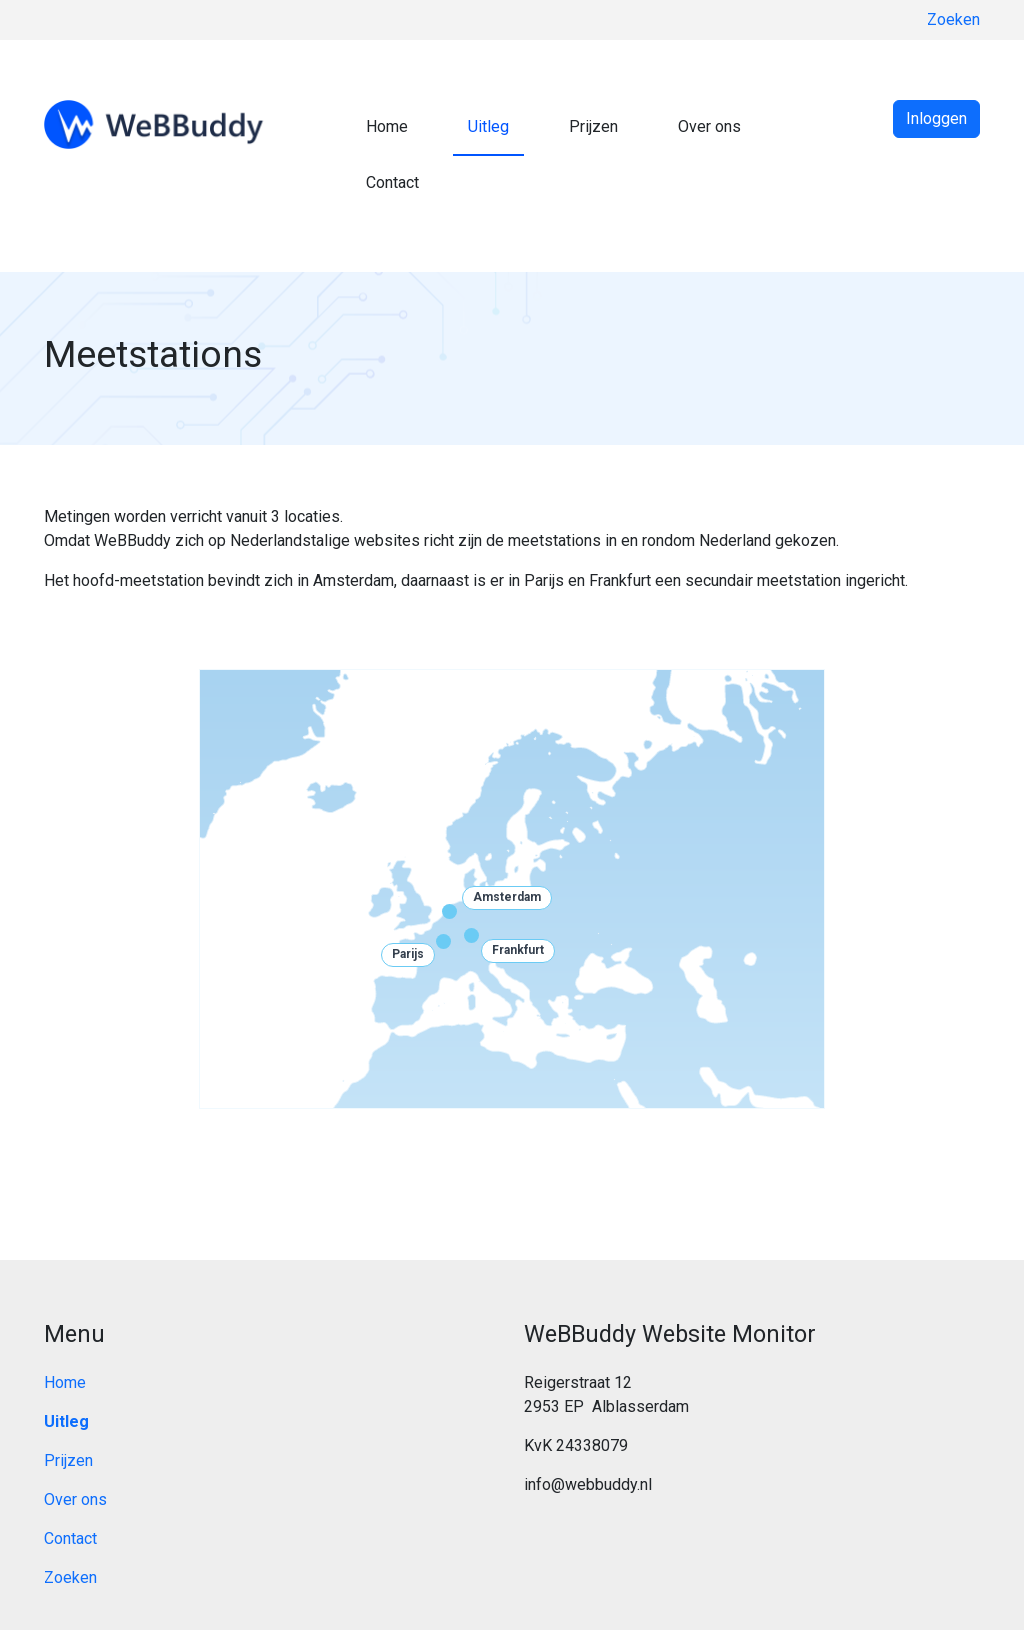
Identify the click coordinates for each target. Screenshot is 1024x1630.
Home (387, 126)
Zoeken (953, 19)
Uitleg (488, 126)
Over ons (709, 126)
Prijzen (593, 126)
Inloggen (936, 118)
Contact (392, 182)
